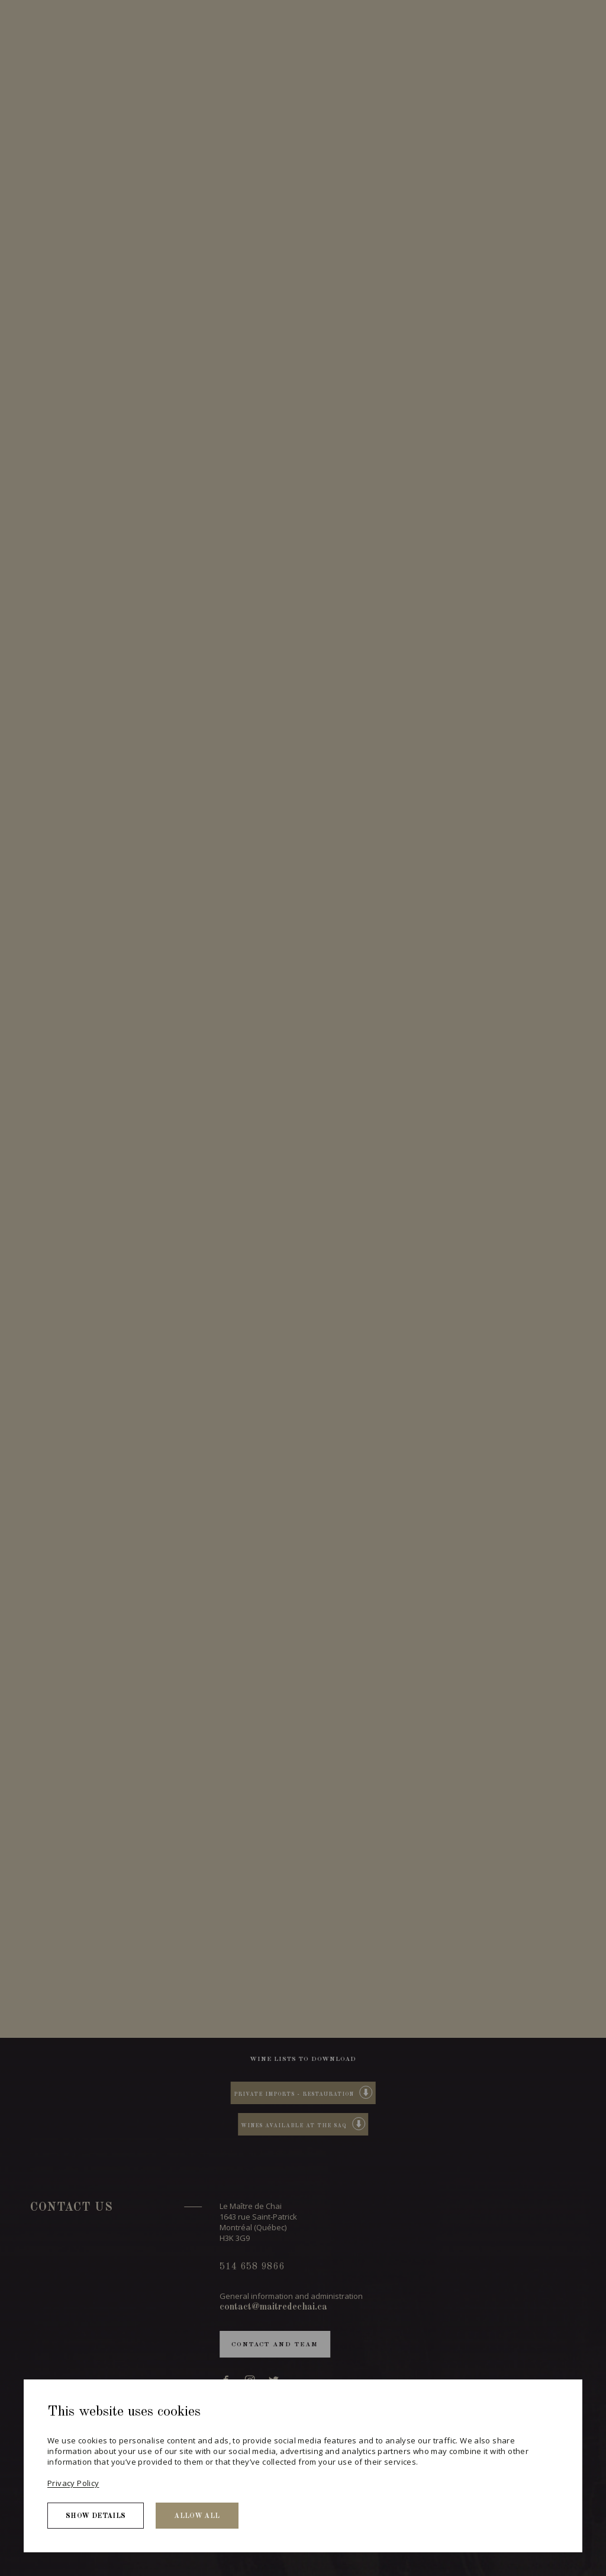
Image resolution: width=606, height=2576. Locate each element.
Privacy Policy (73, 2483)
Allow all (197, 2516)
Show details (95, 2516)
